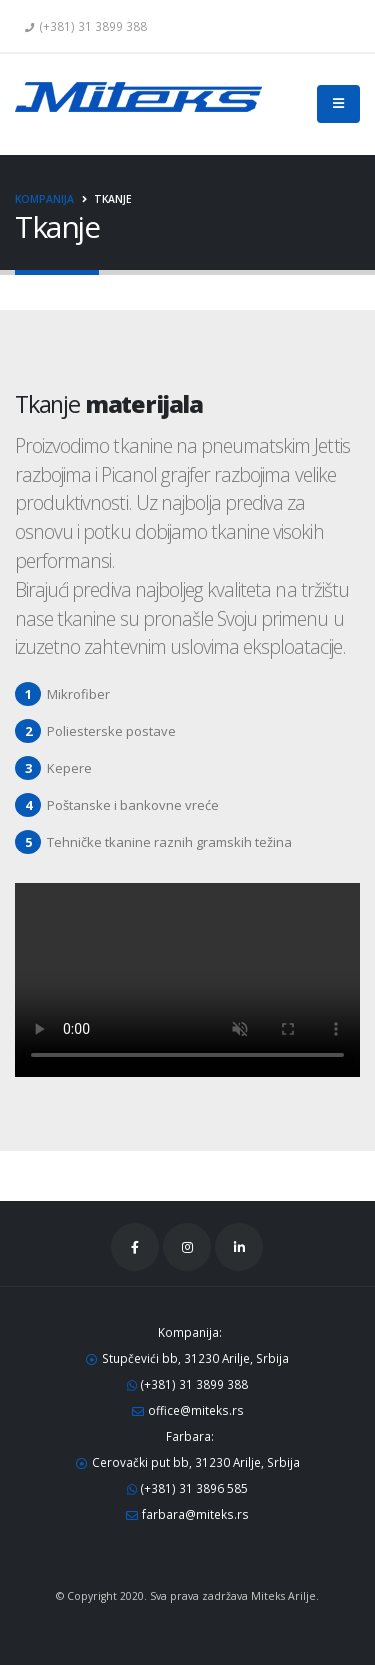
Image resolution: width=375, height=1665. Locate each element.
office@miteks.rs (196, 1410)
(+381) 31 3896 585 (194, 1488)
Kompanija (44, 199)
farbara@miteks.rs (195, 1514)
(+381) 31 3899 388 (194, 1384)
